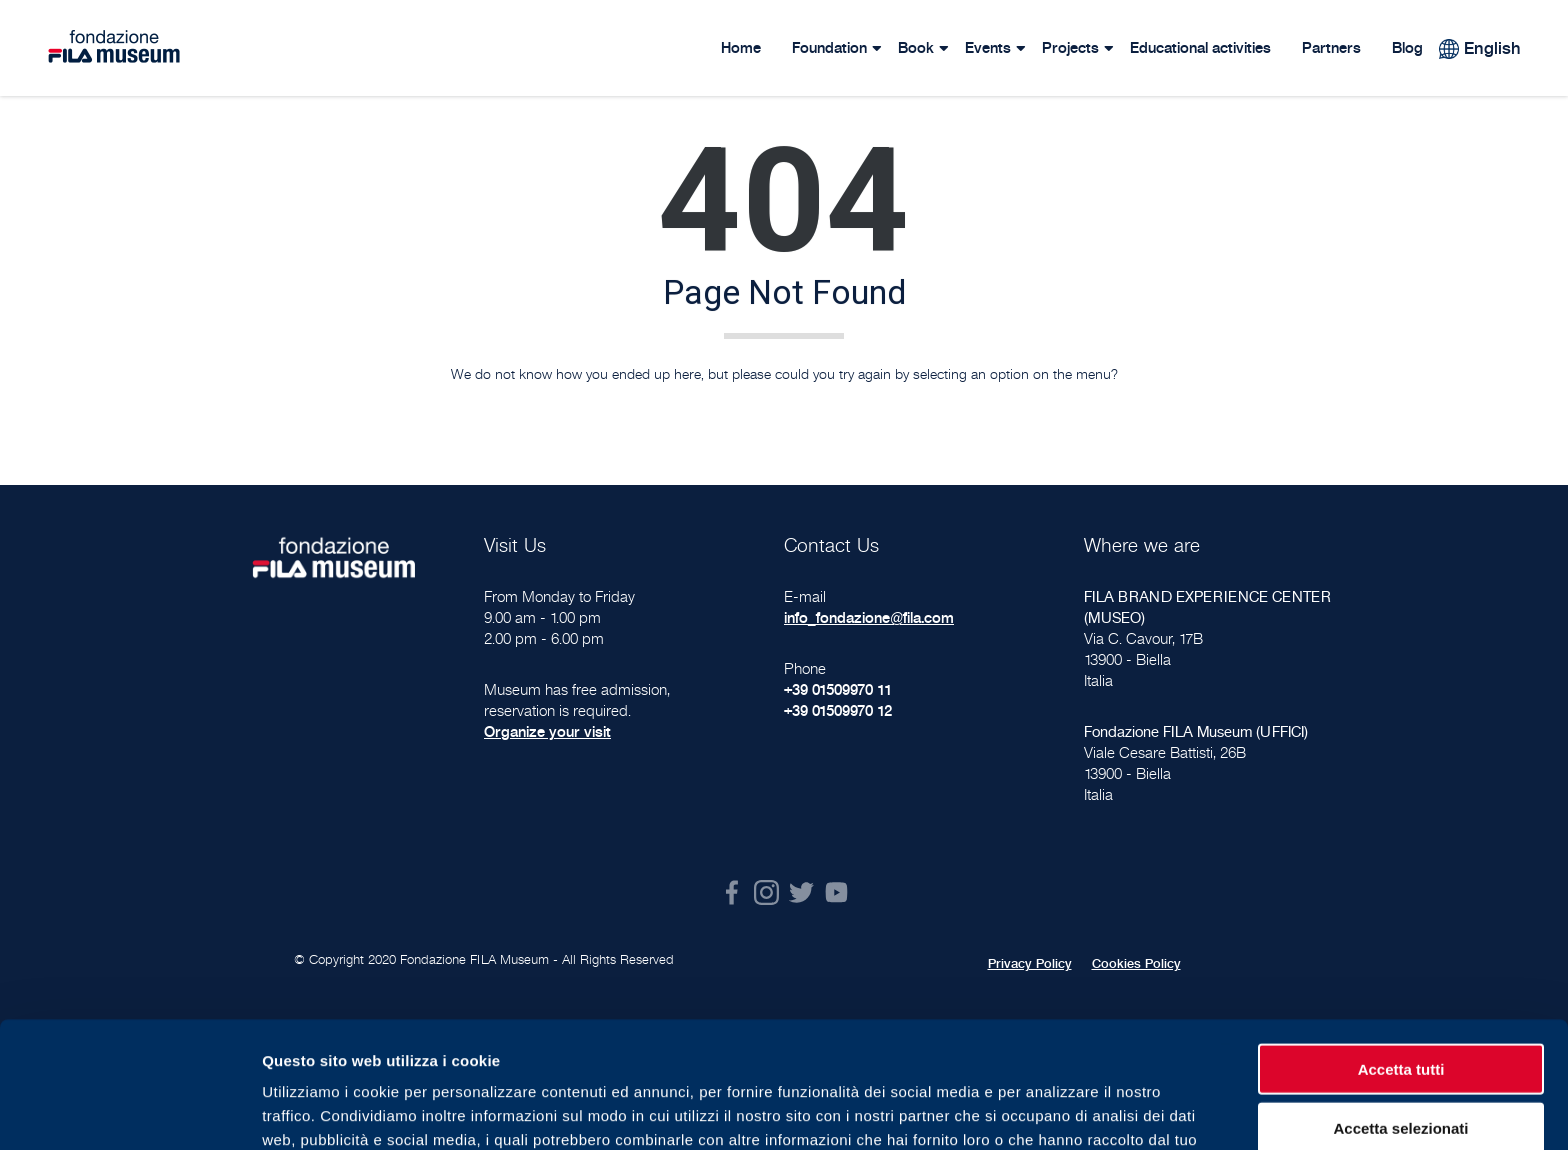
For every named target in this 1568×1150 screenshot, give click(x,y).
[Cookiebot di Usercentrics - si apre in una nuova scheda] (129, 1111)
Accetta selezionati (1400, 1009)
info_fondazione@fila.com (869, 617)
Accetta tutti (1401, 950)
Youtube (836, 892)
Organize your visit (547, 731)
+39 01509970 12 (838, 710)
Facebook (731, 892)
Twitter (801, 892)
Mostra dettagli (1052, 1110)
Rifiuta (1401, 1067)
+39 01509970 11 (838, 689)
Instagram (766, 892)
